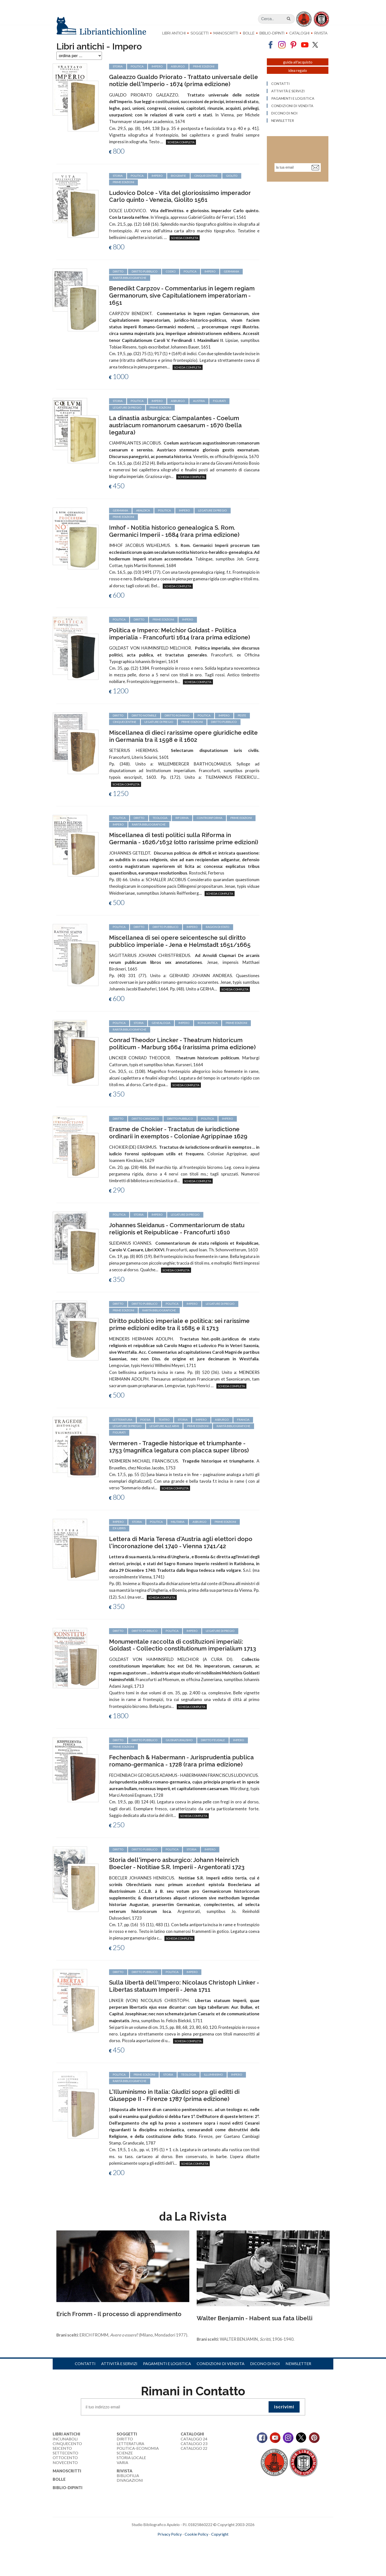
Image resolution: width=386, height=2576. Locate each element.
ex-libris (119, 1544)
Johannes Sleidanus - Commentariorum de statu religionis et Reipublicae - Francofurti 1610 (176, 1245)
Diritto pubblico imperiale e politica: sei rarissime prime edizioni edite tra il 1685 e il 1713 (179, 1341)
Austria (199, 417)
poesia (145, 1436)
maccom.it (178, 2558)
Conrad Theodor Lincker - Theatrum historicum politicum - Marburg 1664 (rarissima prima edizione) (182, 1060)
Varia (122, 2478)
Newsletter (298, 2379)
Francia (243, 1436)
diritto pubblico (145, 287)
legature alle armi (164, 1442)
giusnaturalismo (179, 1756)
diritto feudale (213, 1756)
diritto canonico (145, 1135)
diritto (118, 287)
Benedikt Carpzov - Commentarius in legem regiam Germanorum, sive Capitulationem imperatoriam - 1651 (182, 312)
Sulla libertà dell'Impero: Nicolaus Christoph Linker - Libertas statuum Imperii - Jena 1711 (184, 2002)
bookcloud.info (202, 2558)
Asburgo (178, 417)
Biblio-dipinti (271, 33)
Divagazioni (130, 2496)
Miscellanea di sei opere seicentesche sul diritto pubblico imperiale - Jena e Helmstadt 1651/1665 (180, 957)
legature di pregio (127, 424)
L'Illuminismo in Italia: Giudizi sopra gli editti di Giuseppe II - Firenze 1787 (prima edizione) (174, 2111)
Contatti (85, 2379)
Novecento (65, 2478)
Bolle (249, 33)
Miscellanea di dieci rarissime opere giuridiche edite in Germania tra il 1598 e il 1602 (183, 752)
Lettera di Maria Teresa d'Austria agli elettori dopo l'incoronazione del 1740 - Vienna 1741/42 (180, 1559)
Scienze (125, 2469)
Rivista (320, 33)
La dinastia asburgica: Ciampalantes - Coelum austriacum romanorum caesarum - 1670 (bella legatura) (175, 441)
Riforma (182, 834)
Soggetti (200, 33)
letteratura (122, 1436)
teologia (160, 834)
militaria (177, 1538)
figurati (219, 417)
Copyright (219, 2550)
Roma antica (208, 1039)
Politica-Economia (138, 2464)
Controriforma (209, 834)
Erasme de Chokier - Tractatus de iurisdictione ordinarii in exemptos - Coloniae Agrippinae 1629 (178, 1149)
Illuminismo (213, 2091)
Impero (210, 287)
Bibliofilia (128, 2491)
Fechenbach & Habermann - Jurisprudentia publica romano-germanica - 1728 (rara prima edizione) (181, 1777)
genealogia (161, 1039)
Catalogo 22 (194, 2464)
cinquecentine (124, 738)
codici (171, 287)
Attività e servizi (119, 2379)
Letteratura (130, 2459)
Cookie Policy (196, 2550)
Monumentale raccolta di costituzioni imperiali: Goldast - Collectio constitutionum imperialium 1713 (182, 1661)
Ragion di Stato (217, 943)
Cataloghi (299, 33)
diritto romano (177, 732)
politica (190, 287)
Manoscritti (225, 33)
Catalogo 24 (194, 2455)
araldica (143, 527)
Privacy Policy (170, 2550)
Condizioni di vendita (220, 2379)
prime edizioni (160, 424)
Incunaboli (65, 2455)
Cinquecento (67, 2459)
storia (118, 417)
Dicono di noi (265, 2379)
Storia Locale (131, 2474)
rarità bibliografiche (129, 294)
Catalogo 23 (194, 2459)
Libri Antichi (174, 33)
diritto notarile (144, 732)
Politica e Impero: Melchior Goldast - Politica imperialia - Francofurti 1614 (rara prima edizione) (179, 650)
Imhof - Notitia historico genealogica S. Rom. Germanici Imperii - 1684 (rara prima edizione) (174, 547)
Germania (231, 287)
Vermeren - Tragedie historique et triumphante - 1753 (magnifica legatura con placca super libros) (179, 1463)
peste (242, 732)
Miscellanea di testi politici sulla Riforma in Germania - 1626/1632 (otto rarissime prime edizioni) (183, 855)
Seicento (62, 2464)
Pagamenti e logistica (167, 2379)
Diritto (125, 2455)
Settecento (65, 2469)
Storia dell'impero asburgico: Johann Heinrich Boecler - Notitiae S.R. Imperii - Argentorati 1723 (176, 1880)
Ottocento (65, 2474)
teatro (164, 1436)
